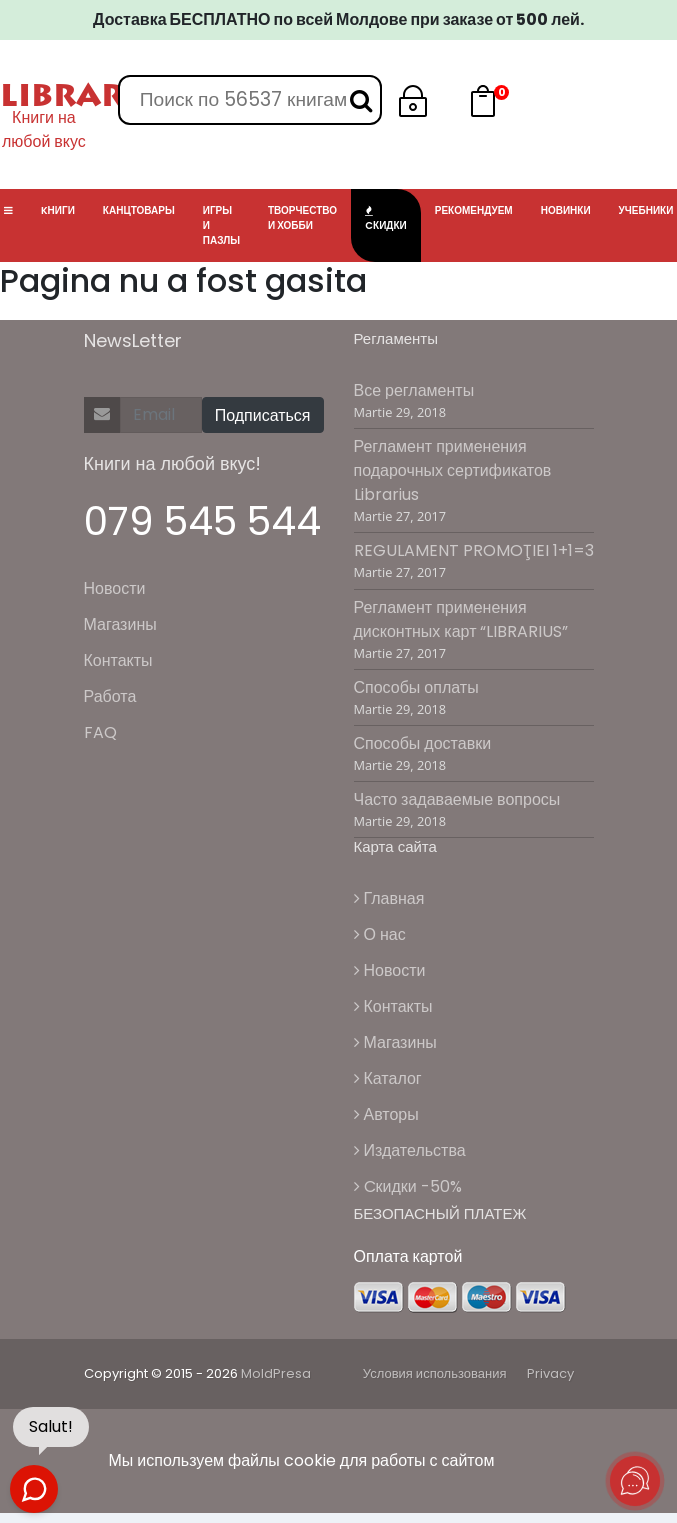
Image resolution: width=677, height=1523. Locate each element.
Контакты (118, 660)
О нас (380, 934)
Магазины (120, 624)
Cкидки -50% (408, 1186)
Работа (110, 696)
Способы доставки (423, 743)
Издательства (410, 1150)
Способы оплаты (416, 687)
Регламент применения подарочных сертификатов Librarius (453, 470)
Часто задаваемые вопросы (457, 799)
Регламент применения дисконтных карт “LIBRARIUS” (461, 619)
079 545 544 (202, 521)
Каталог (388, 1078)
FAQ (100, 732)
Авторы (386, 1114)
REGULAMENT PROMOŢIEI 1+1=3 (474, 550)
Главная (389, 898)
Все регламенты (414, 390)
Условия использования (435, 1373)
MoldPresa (276, 1373)
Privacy (550, 1373)
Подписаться (263, 415)
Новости (115, 588)
